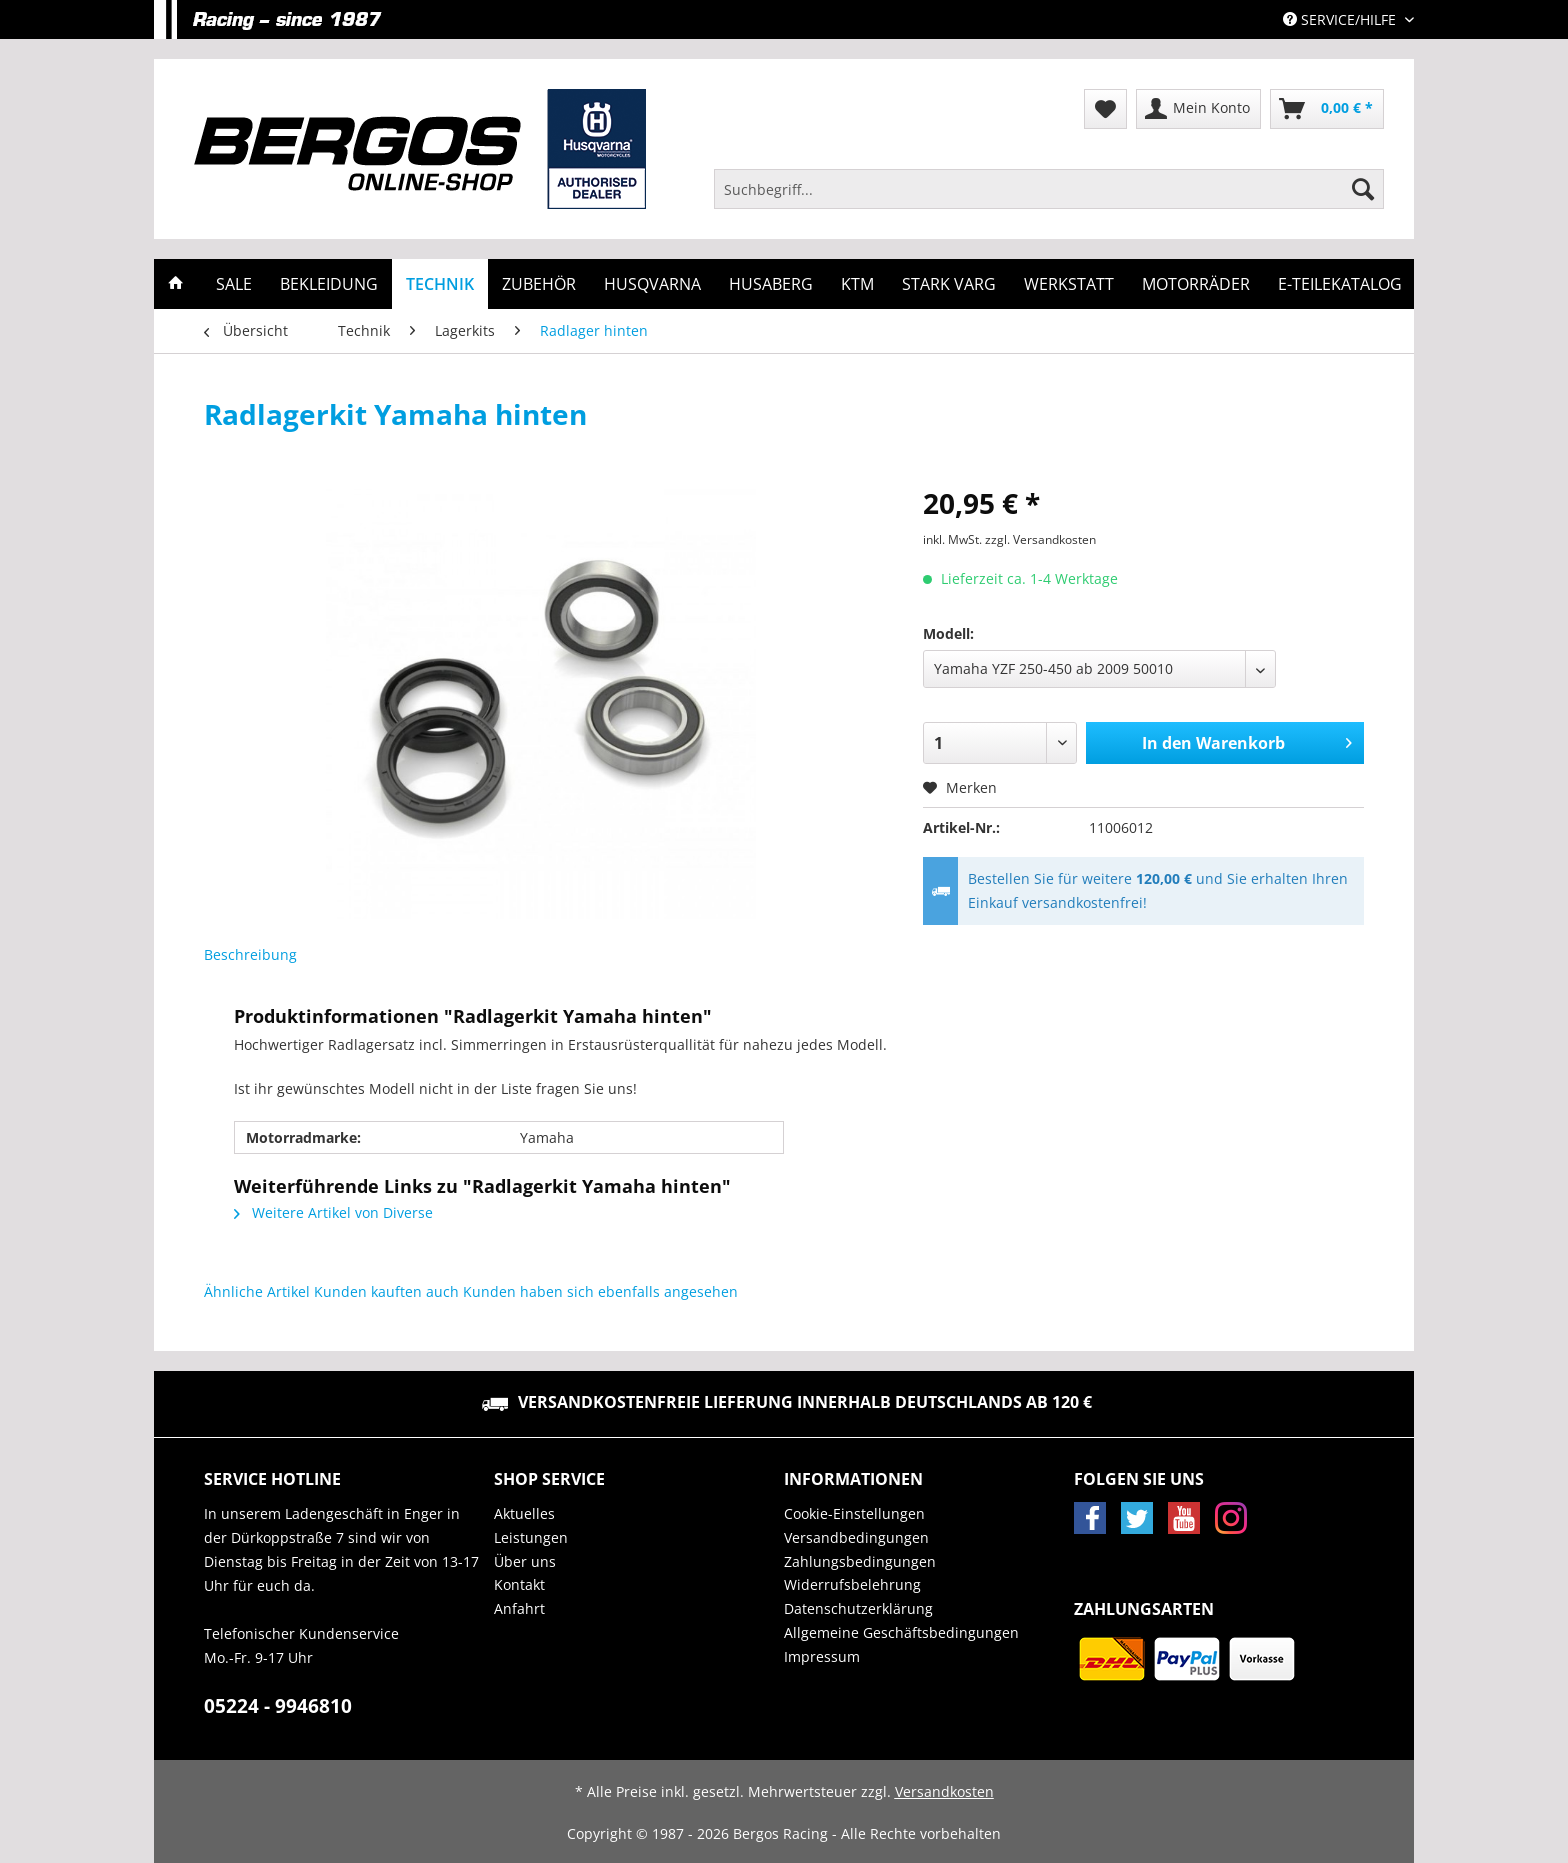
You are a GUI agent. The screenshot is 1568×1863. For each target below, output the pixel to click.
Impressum (822, 1656)
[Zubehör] (539, 284)
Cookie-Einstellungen (854, 1513)
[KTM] (857, 284)
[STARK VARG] (949, 284)
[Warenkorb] (1327, 109)
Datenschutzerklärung (858, 1608)
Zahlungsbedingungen (860, 1561)
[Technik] (440, 284)
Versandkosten (944, 1791)
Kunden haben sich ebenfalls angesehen (600, 1291)
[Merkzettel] (1105, 109)
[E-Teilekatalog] (1340, 284)
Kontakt (519, 1584)
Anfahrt (519, 1608)
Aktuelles (524, 1513)
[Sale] (234, 284)
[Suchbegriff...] (1049, 189)
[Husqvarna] (652, 284)
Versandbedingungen (856, 1537)
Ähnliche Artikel (257, 1291)
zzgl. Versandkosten (1040, 539)
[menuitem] (1049, 198)
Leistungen (531, 1537)
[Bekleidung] (329, 284)
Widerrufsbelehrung (852, 1584)
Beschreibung (250, 954)
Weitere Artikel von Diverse (333, 1212)
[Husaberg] (771, 284)
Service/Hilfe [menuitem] (1341, 19)
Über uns (525, 1561)
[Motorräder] (1196, 284)
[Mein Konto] (1198, 109)
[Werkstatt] (1069, 284)
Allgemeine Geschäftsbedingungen (901, 1632)
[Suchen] (1363, 189)
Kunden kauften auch (386, 1291)
